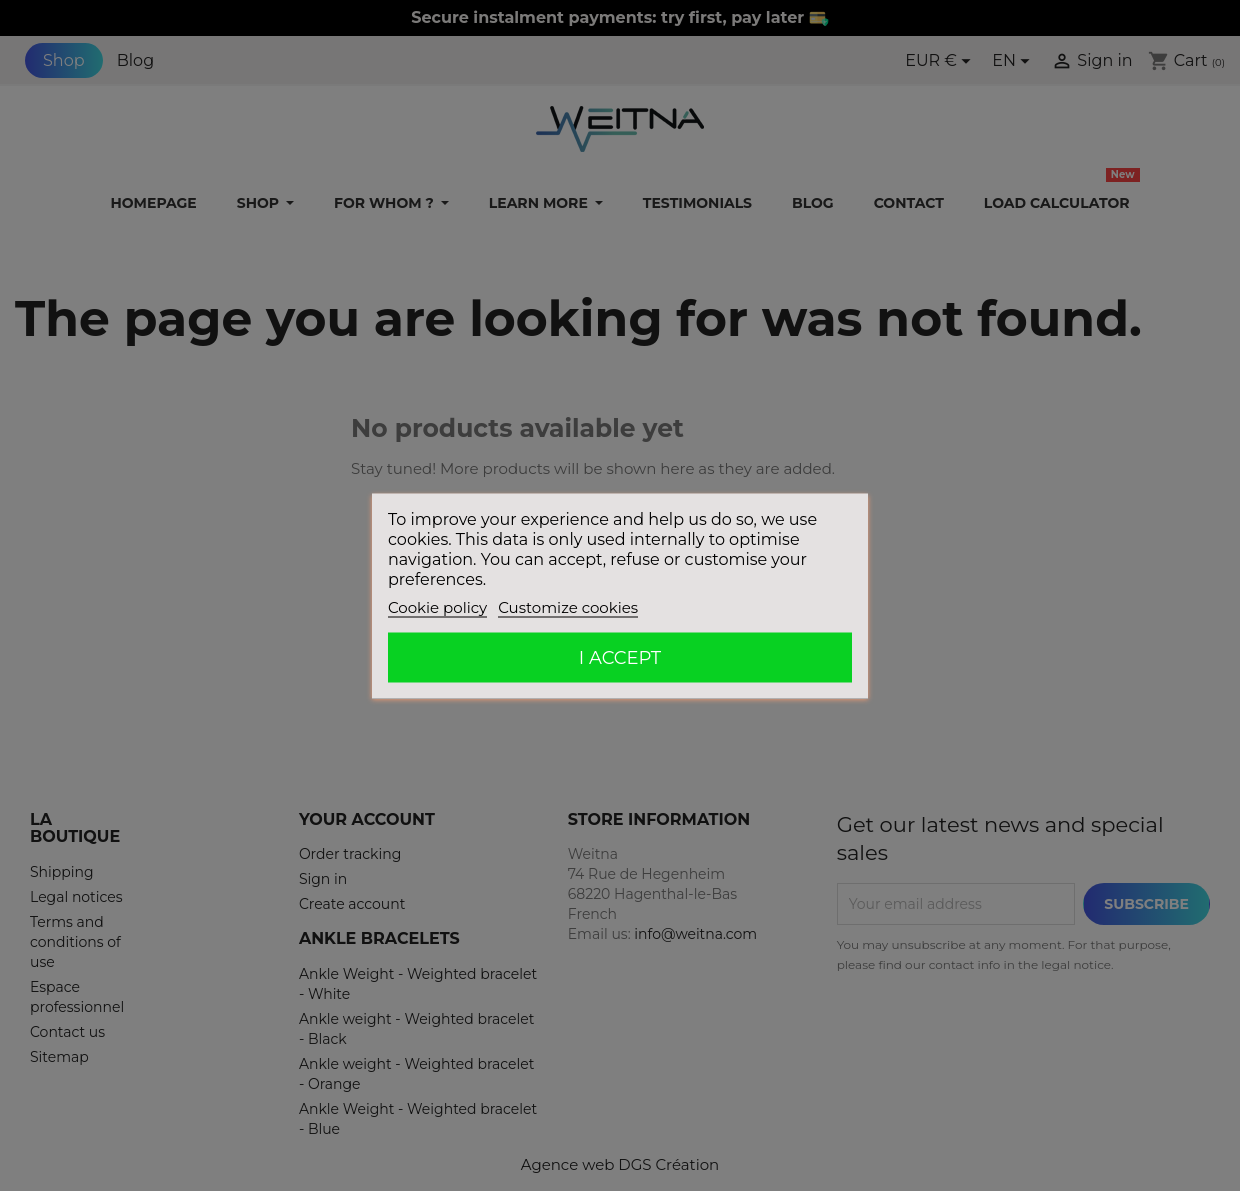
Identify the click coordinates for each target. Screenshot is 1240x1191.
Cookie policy (437, 606)
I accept (620, 657)
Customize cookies (568, 606)
